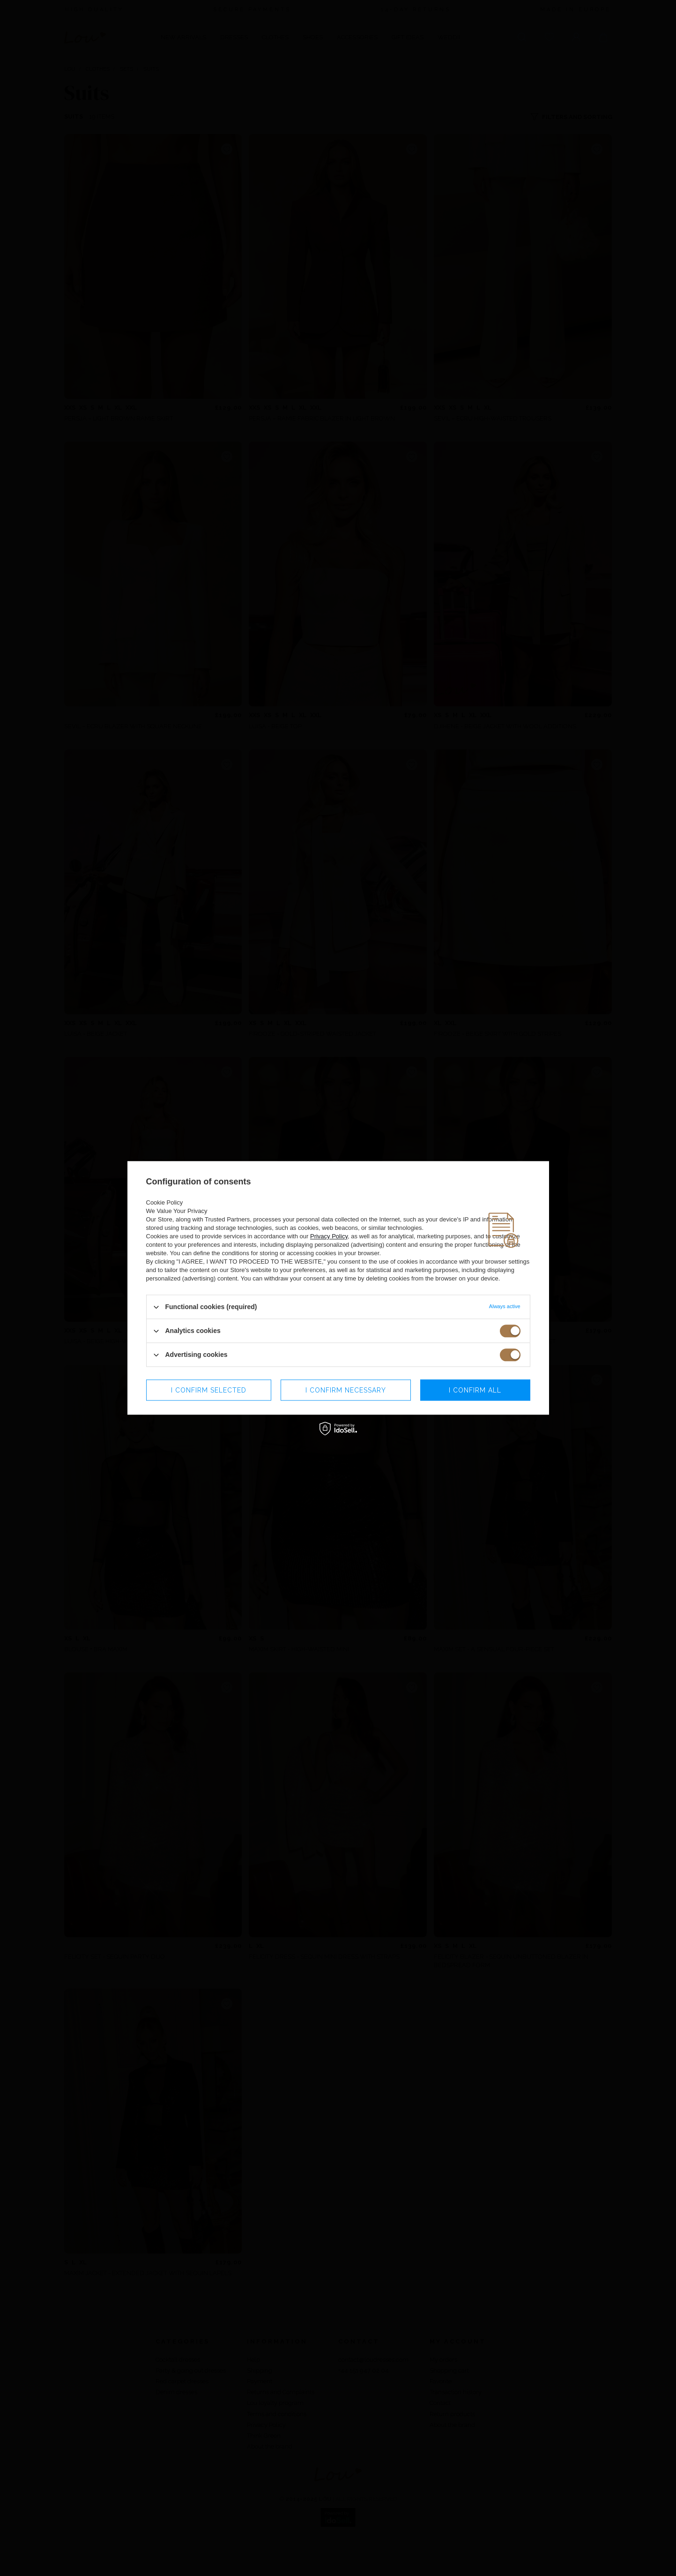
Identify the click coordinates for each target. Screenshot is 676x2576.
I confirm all (475, 1390)
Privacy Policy (329, 1236)
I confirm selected (208, 1390)
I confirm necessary (345, 1390)
